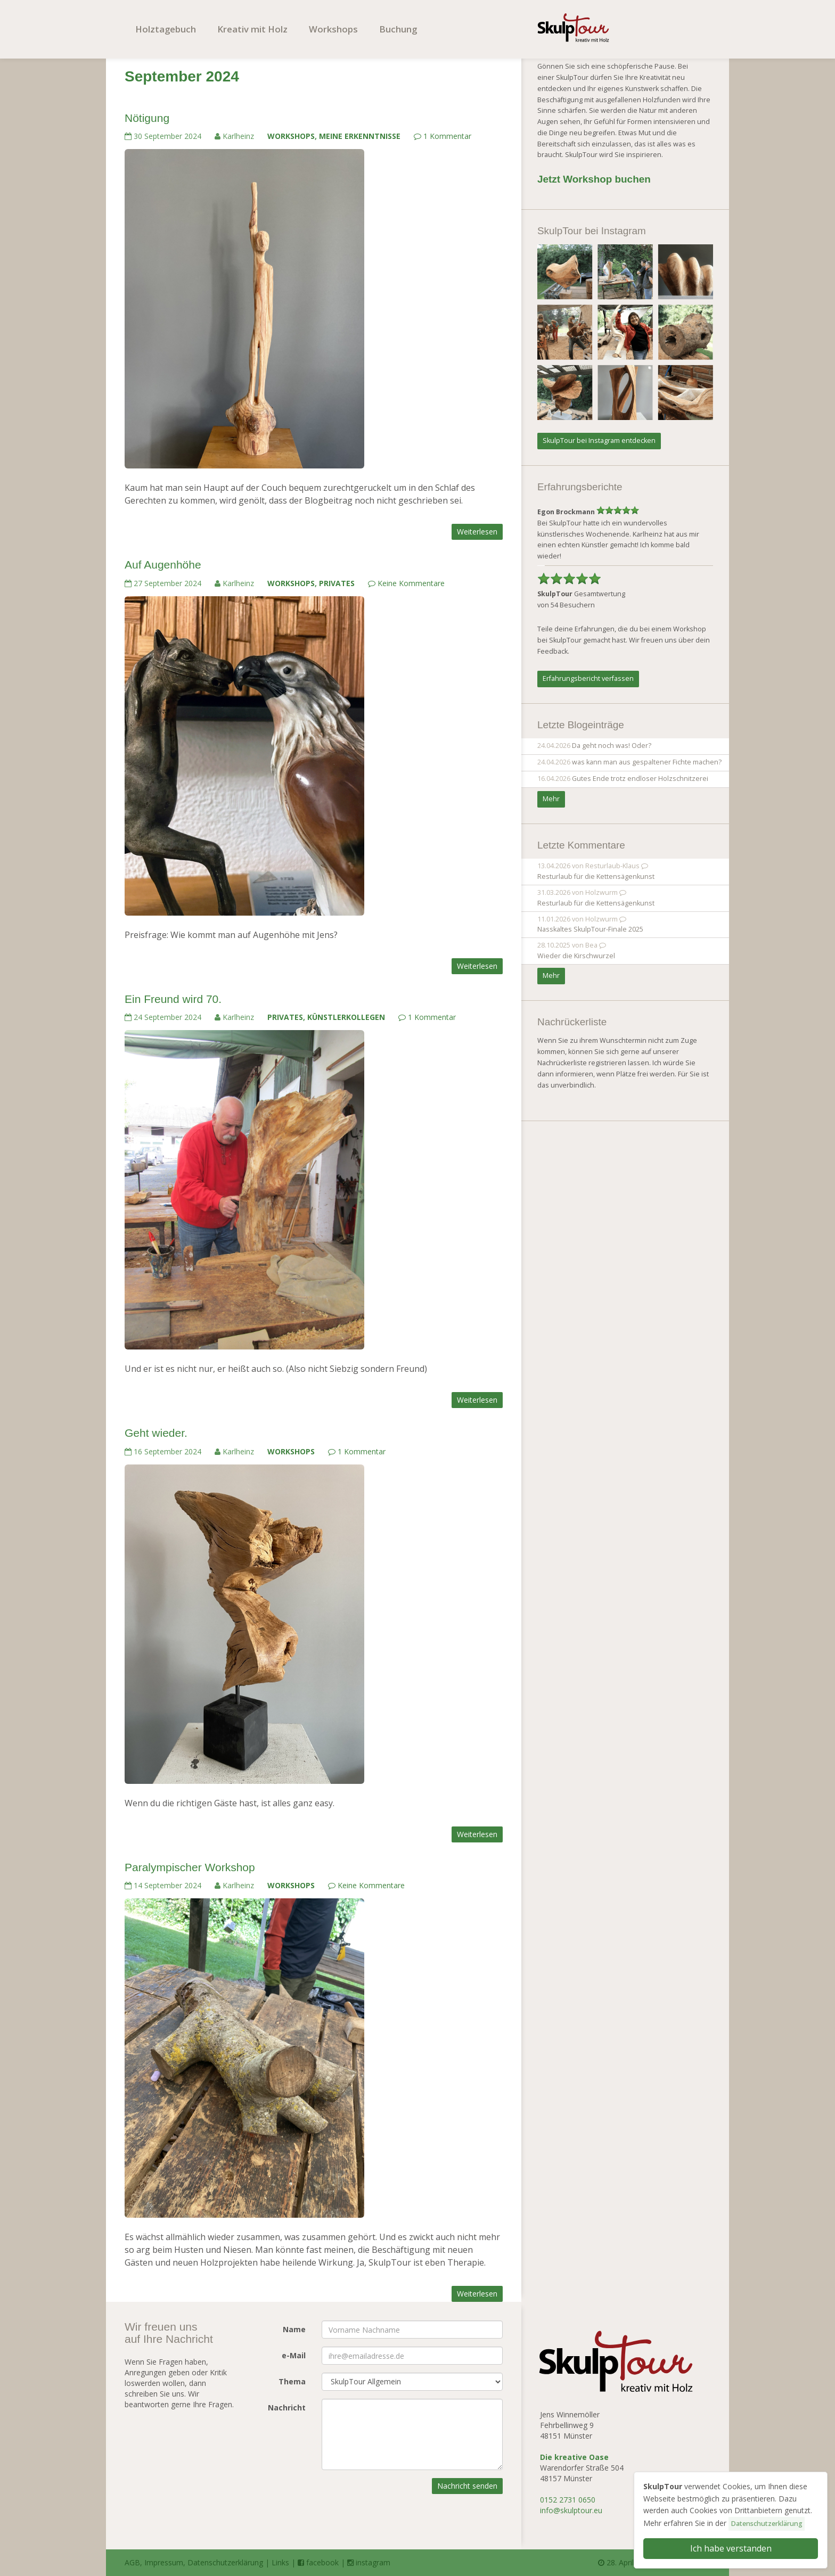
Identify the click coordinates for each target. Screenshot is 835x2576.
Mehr (551, 798)
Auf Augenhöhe (163, 564)
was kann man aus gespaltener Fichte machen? (647, 762)
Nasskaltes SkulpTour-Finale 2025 (590, 929)
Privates (337, 583)
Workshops (333, 29)
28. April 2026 (625, 2562)
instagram (368, 2562)
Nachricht (287, 2407)
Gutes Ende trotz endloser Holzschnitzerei (640, 778)
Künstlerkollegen (346, 1017)
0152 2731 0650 (567, 2500)
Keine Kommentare (406, 583)
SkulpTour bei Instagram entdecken (599, 440)
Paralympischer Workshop (190, 1867)
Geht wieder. (156, 1433)
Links (280, 2562)
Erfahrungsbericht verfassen (588, 678)
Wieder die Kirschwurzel (576, 955)
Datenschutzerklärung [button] (767, 2523)
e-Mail (294, 2355)
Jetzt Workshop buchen (594, 179)
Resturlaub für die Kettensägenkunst (595, 876)
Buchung (398, 29)
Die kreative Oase (574, 2457)
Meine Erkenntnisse (359, 136)
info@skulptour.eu (571, 2510)
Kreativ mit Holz (252, 29)
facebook (318, 2562)
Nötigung (147, 118)
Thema (292, 2381)
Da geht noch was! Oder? (611, 745)
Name (294, 2329)
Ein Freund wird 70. (173, 999)
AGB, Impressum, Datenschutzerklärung (194, 2562)
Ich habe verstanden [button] (731, 2548)
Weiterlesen (477, 531)
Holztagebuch (165, 29)
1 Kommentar (442, 136)
